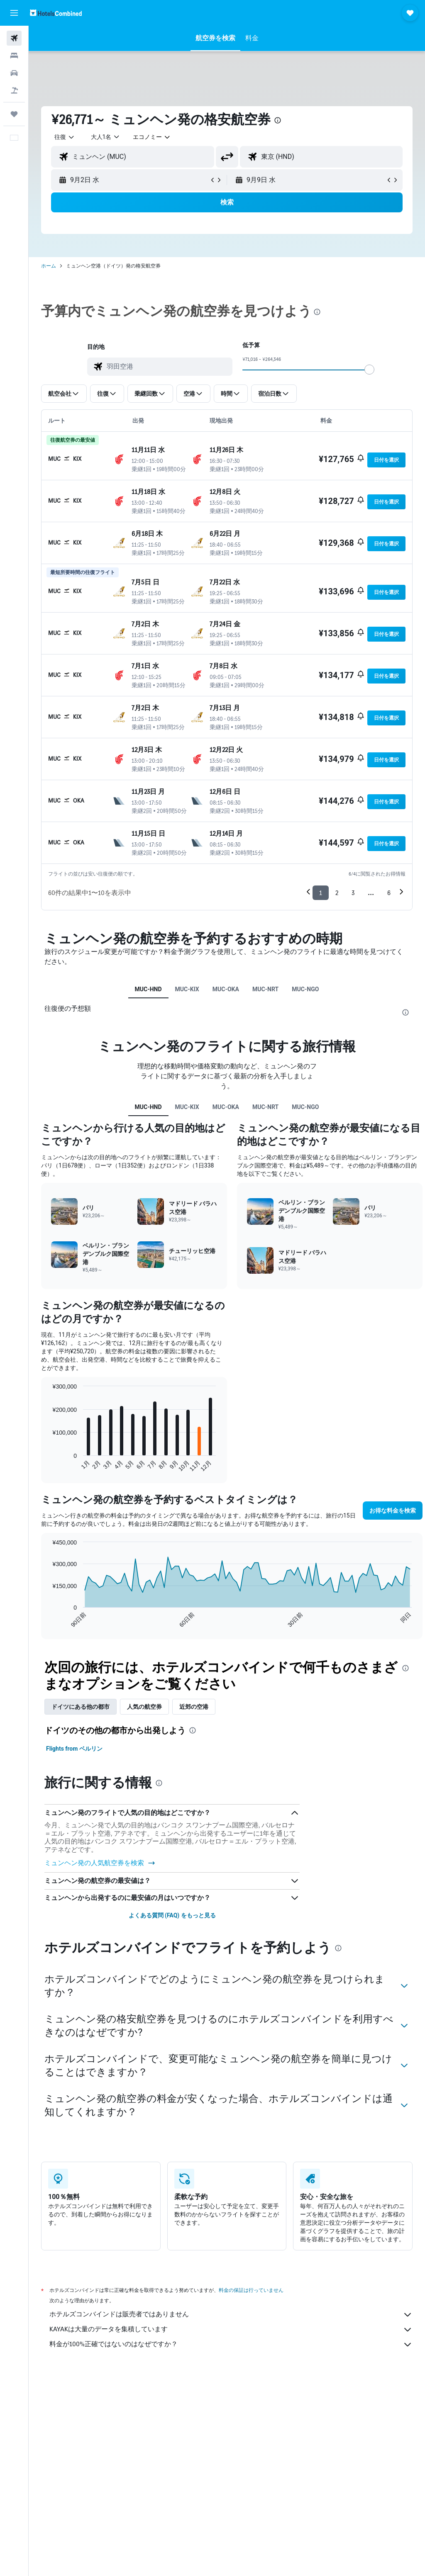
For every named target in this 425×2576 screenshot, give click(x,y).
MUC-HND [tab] (148, 989)
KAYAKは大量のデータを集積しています (231, 2330)
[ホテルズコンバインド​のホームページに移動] (56, 12)
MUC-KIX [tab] (187, 989)
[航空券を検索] (14, 38)
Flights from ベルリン (74, 1748)
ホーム (48, 266)
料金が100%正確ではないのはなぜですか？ (231, 2345)
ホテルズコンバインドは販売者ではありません (231, 2315)
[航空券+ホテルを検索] (14, 90)
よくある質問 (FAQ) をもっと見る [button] (172, 1915)
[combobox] (152, 137)
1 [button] (320, 893)
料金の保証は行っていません (251, 2290)
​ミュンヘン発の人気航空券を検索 (100, 1863)
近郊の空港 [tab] (193, 1706)
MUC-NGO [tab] (305, 989)
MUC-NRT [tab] (265, 989)
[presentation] (277, 120)
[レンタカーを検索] (14, 73)
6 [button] (389, 893)
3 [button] (353, 893)
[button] (14, 13)
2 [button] (336, 893)
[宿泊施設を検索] (14, 55)
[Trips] (14, 114)
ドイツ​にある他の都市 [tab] (80, 1706)
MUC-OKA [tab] (225, 989)
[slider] (369, 370)
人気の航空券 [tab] (144, 1706)
